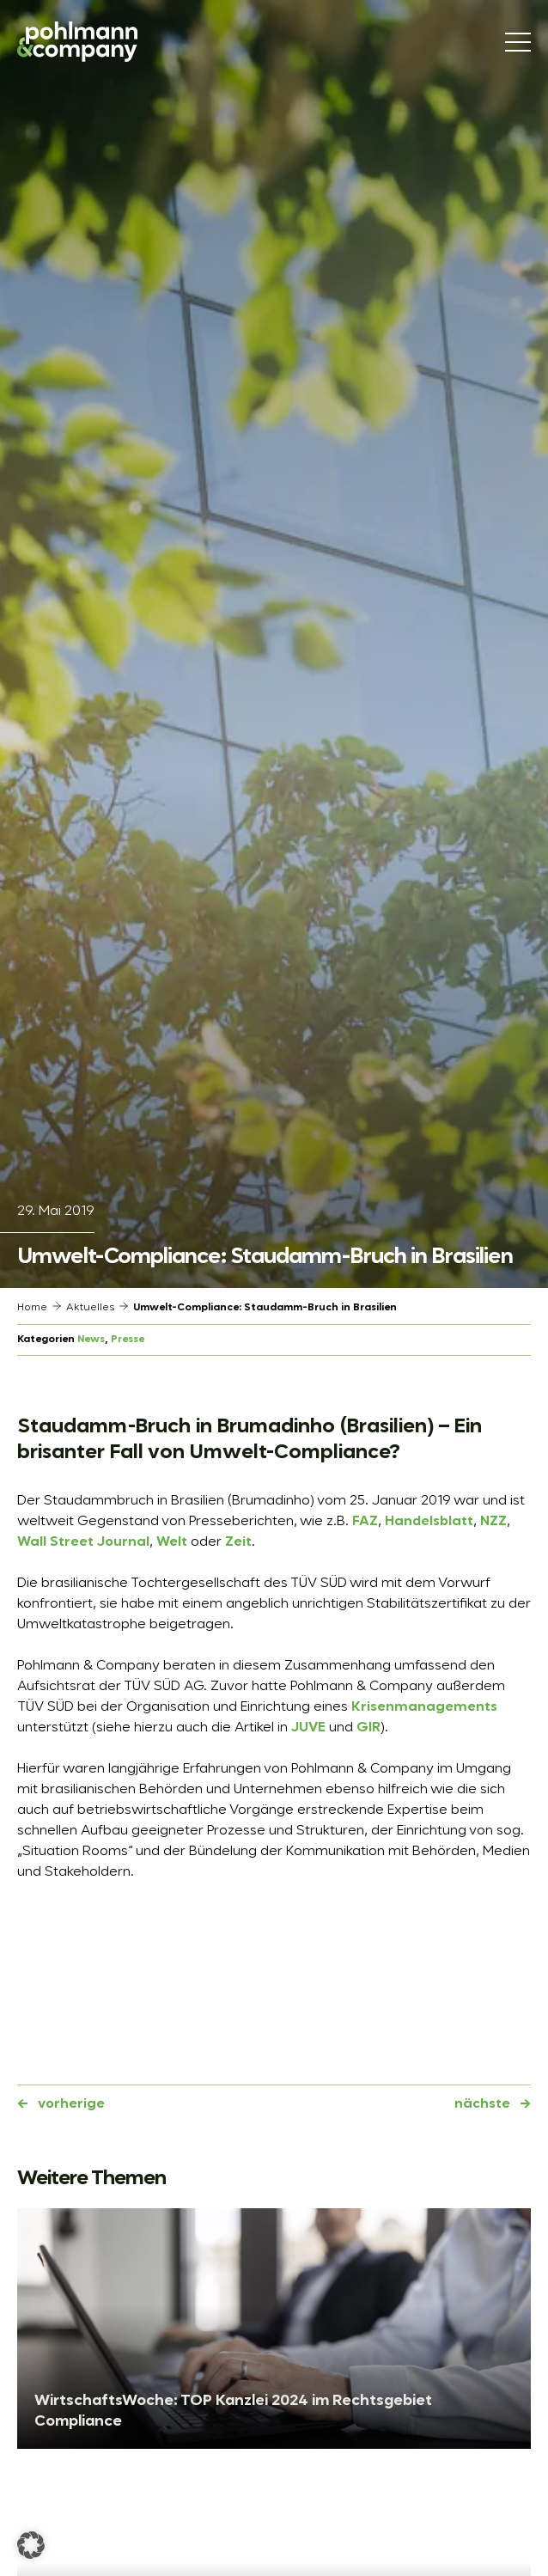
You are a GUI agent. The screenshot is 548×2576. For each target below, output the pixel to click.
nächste (482, 2104)
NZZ (493, 1522)
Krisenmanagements (424, 1707)
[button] (31, 2545)
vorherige (71, 2104)
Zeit (238, 1542)
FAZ (365, 1522)
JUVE (308, 1728)
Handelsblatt (429, 1522)
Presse (127, 1339)
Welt (171, 1542)
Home (32, 1308)
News (91, 1339)
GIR (368, 1728)
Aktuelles (90, 1308)
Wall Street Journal (83, 1542)
